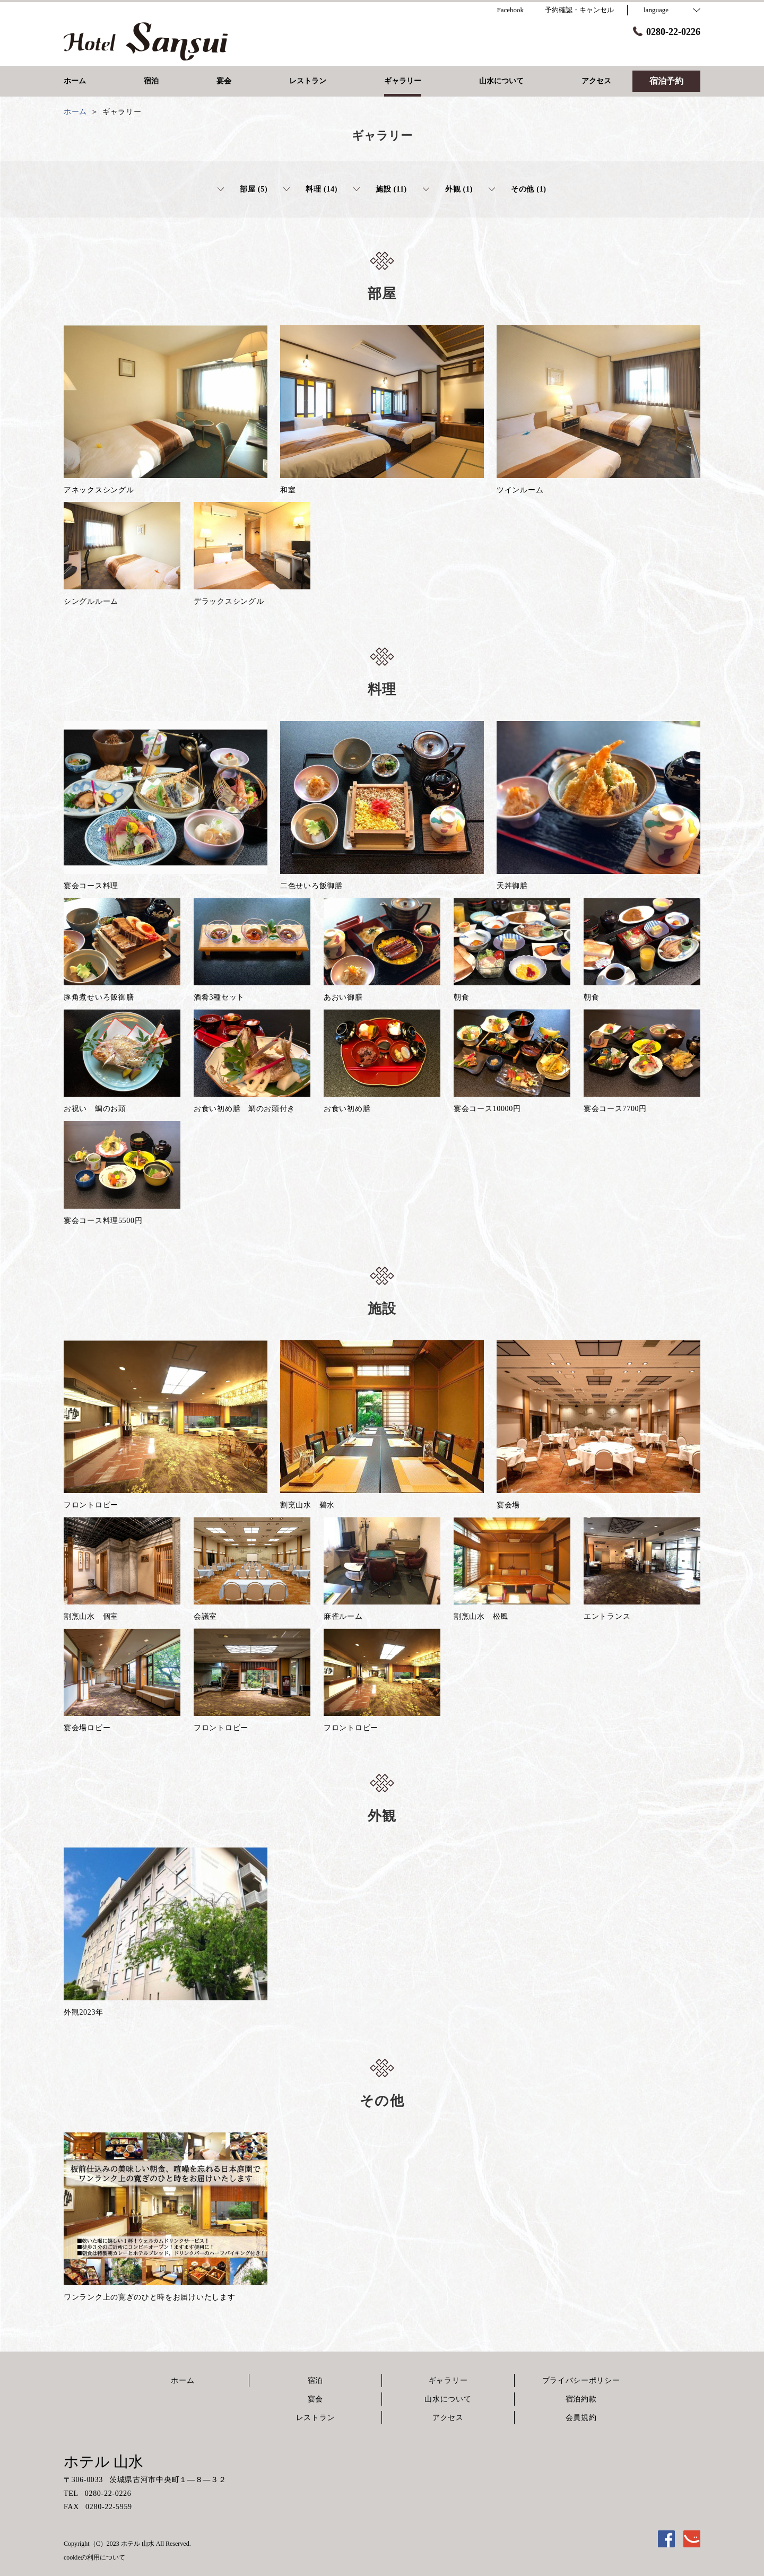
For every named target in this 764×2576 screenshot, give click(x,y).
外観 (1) (448, 189)
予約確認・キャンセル (579, 10)
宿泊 (315, 2380)
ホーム (182, 2380)
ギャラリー (448, 2380)
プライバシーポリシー (581, 2380)
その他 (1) (517, 189)
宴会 (315, 2399)
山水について (447, 2399)
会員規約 (581, 2418)
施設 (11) (380, 189)
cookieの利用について (94, 2557)
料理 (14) (310, 189)
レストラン (315, 2418)
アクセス (448, 2418)
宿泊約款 (581, 2399)
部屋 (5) (242, 189)
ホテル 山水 (103, 2461)
